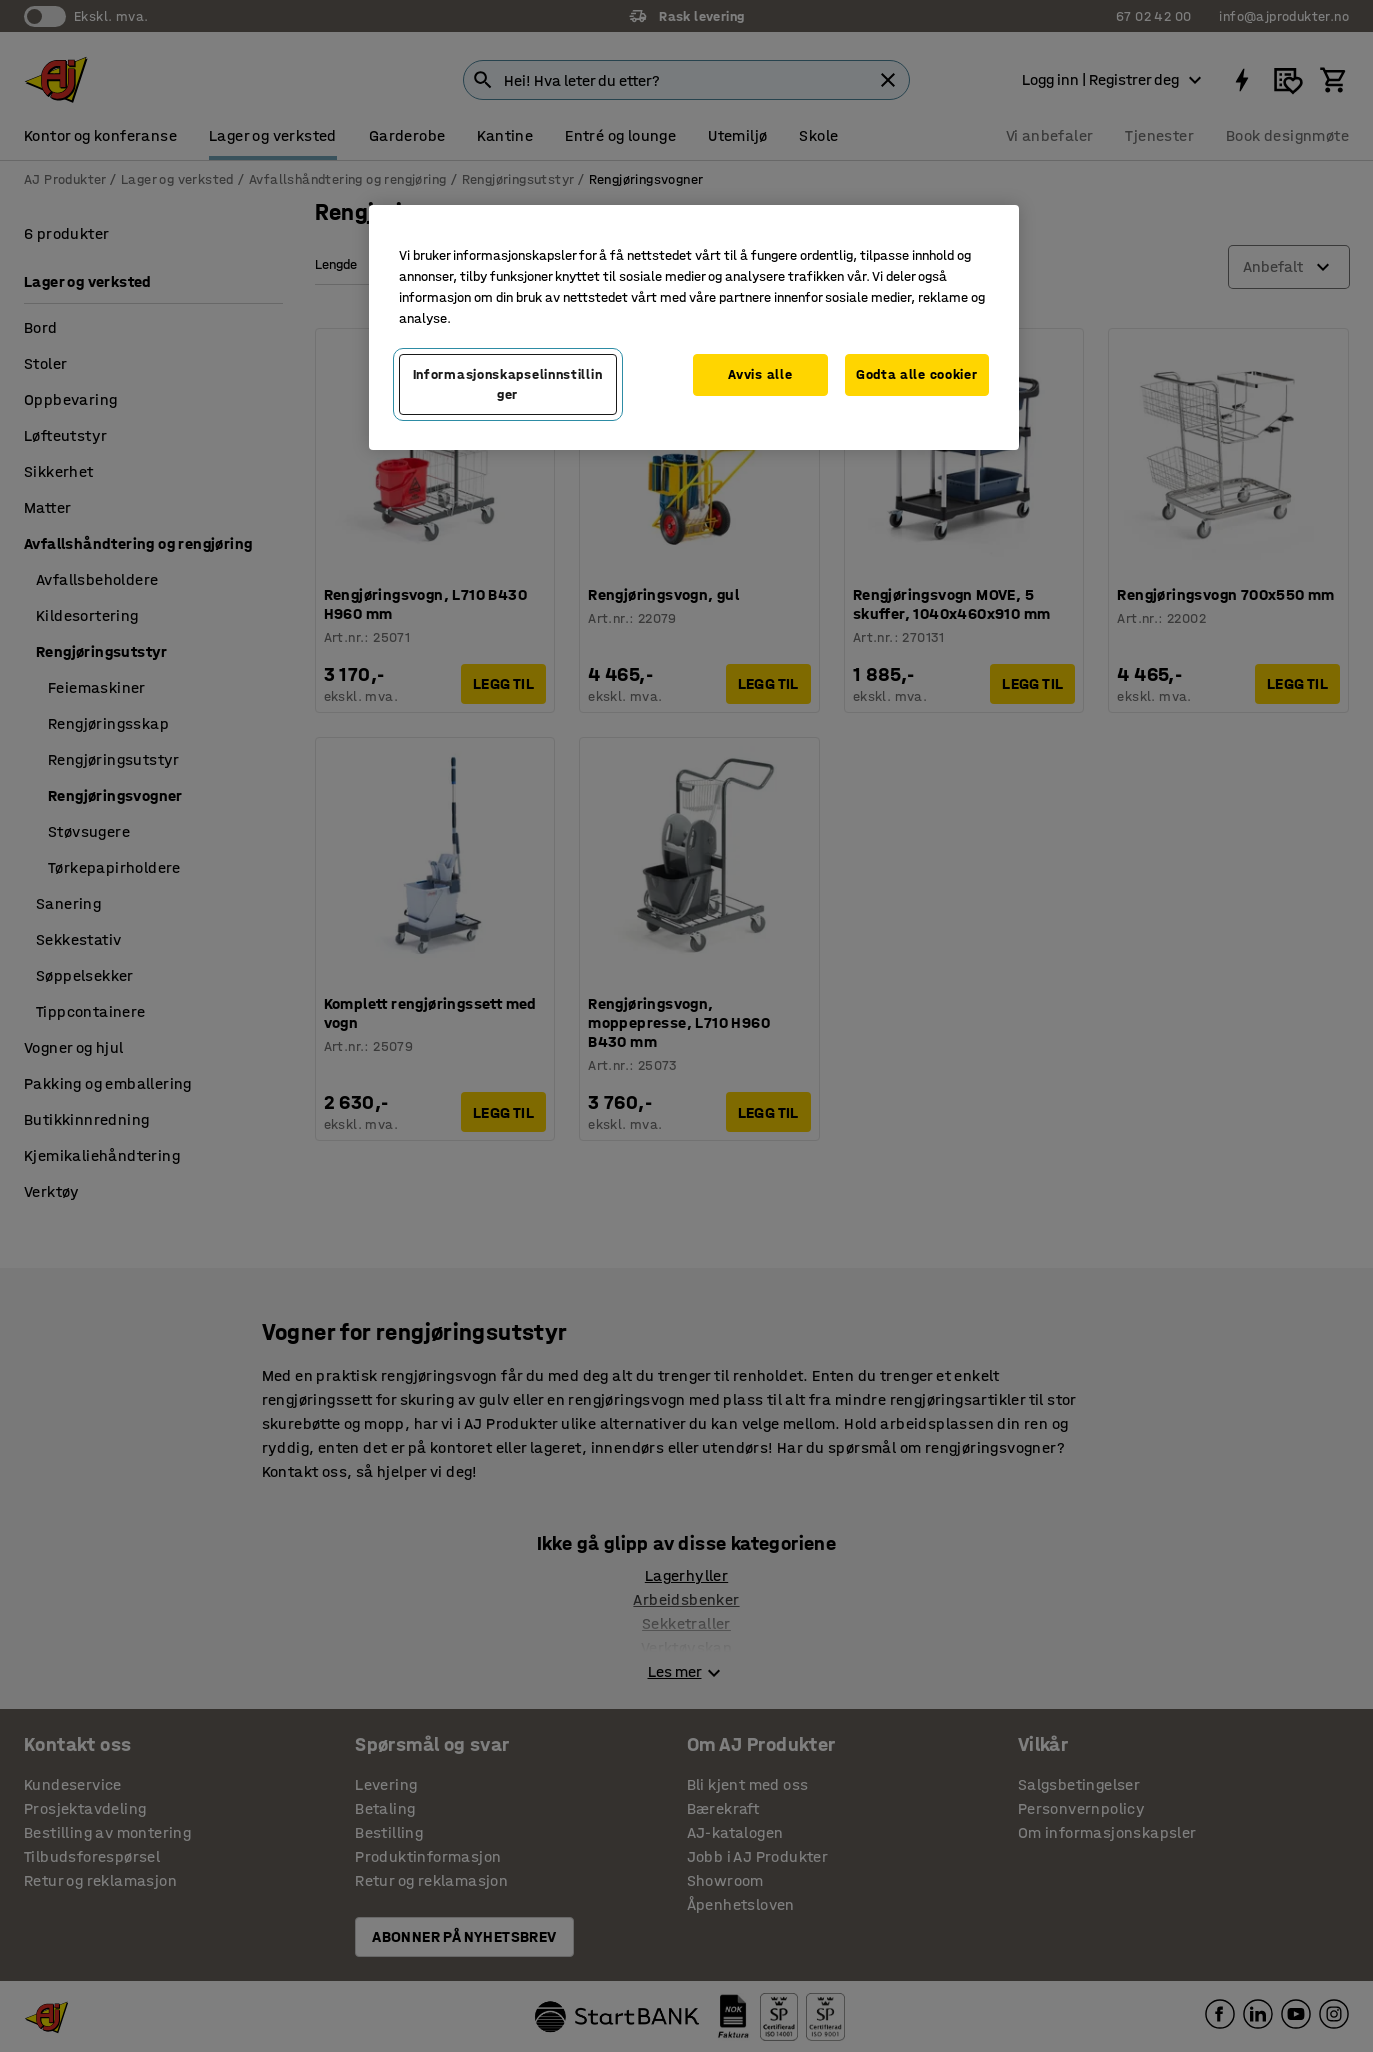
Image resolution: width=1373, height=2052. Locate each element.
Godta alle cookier (917, 374)
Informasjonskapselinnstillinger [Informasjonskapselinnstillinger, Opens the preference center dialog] (508, 384)
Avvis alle (760, 374)
